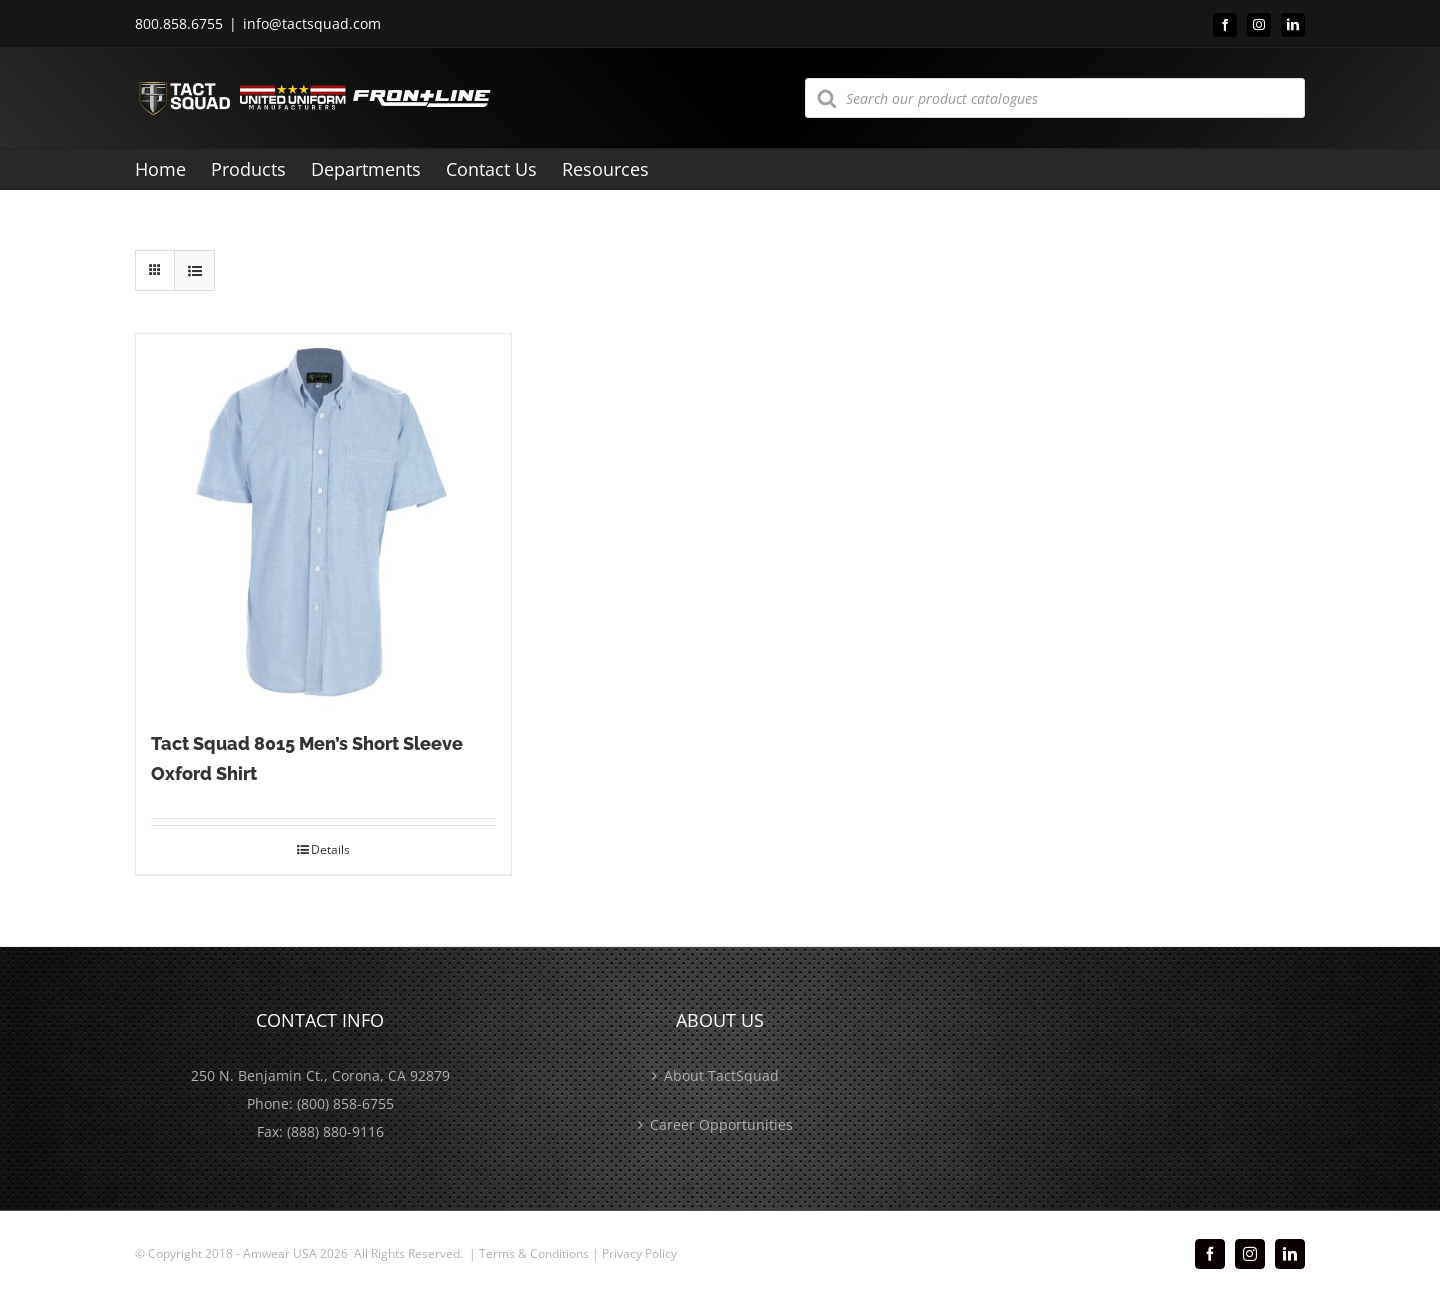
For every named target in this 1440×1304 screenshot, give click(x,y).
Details (330, 849)
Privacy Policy (639, 1253)
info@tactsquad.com (312, 23)
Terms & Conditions (534, 1253)
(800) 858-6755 (345, 1103)
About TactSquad (721, 1075)
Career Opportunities (721, 1124)
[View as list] (194, 270)
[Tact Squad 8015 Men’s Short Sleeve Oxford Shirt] (323, 521)
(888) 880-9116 (335, 1131)
